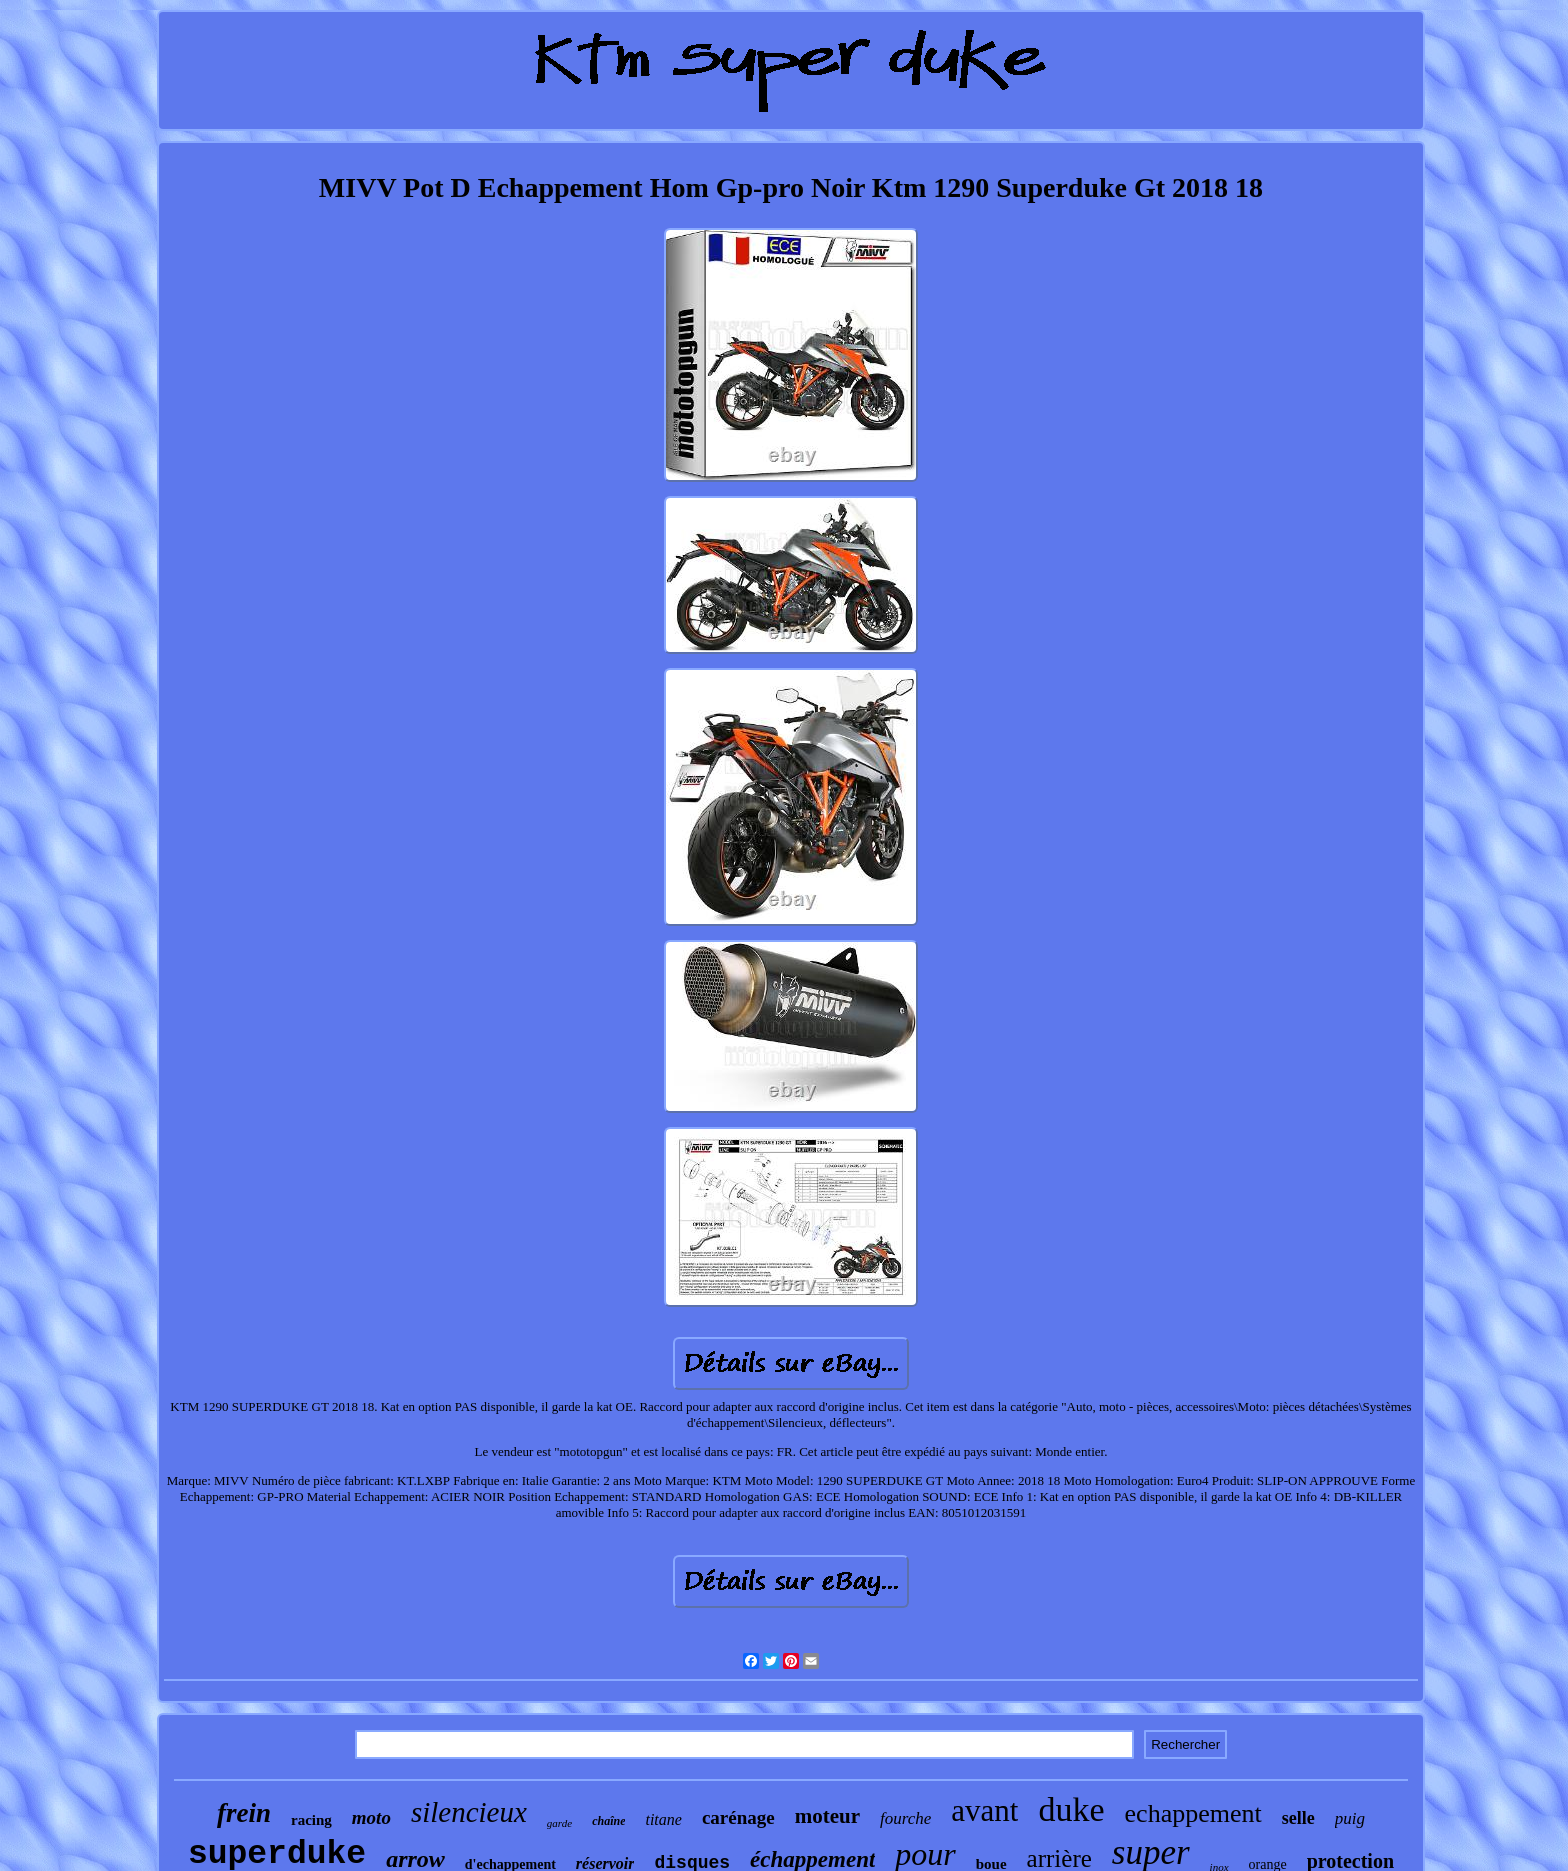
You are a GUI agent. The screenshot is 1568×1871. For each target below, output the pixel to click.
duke (1071, 1809)
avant (984, 1810)
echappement (1193, 1813)
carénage (738, 1817)
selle (1298, 1818)
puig (1350, 1818)
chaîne (608, 1821)
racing (311, 1820)
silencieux (469, 1812)
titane (663, 1819)
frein (244, 1813)
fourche (905, 1818)
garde (559, 1823)
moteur (827, 1816)
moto (371, 1817)
